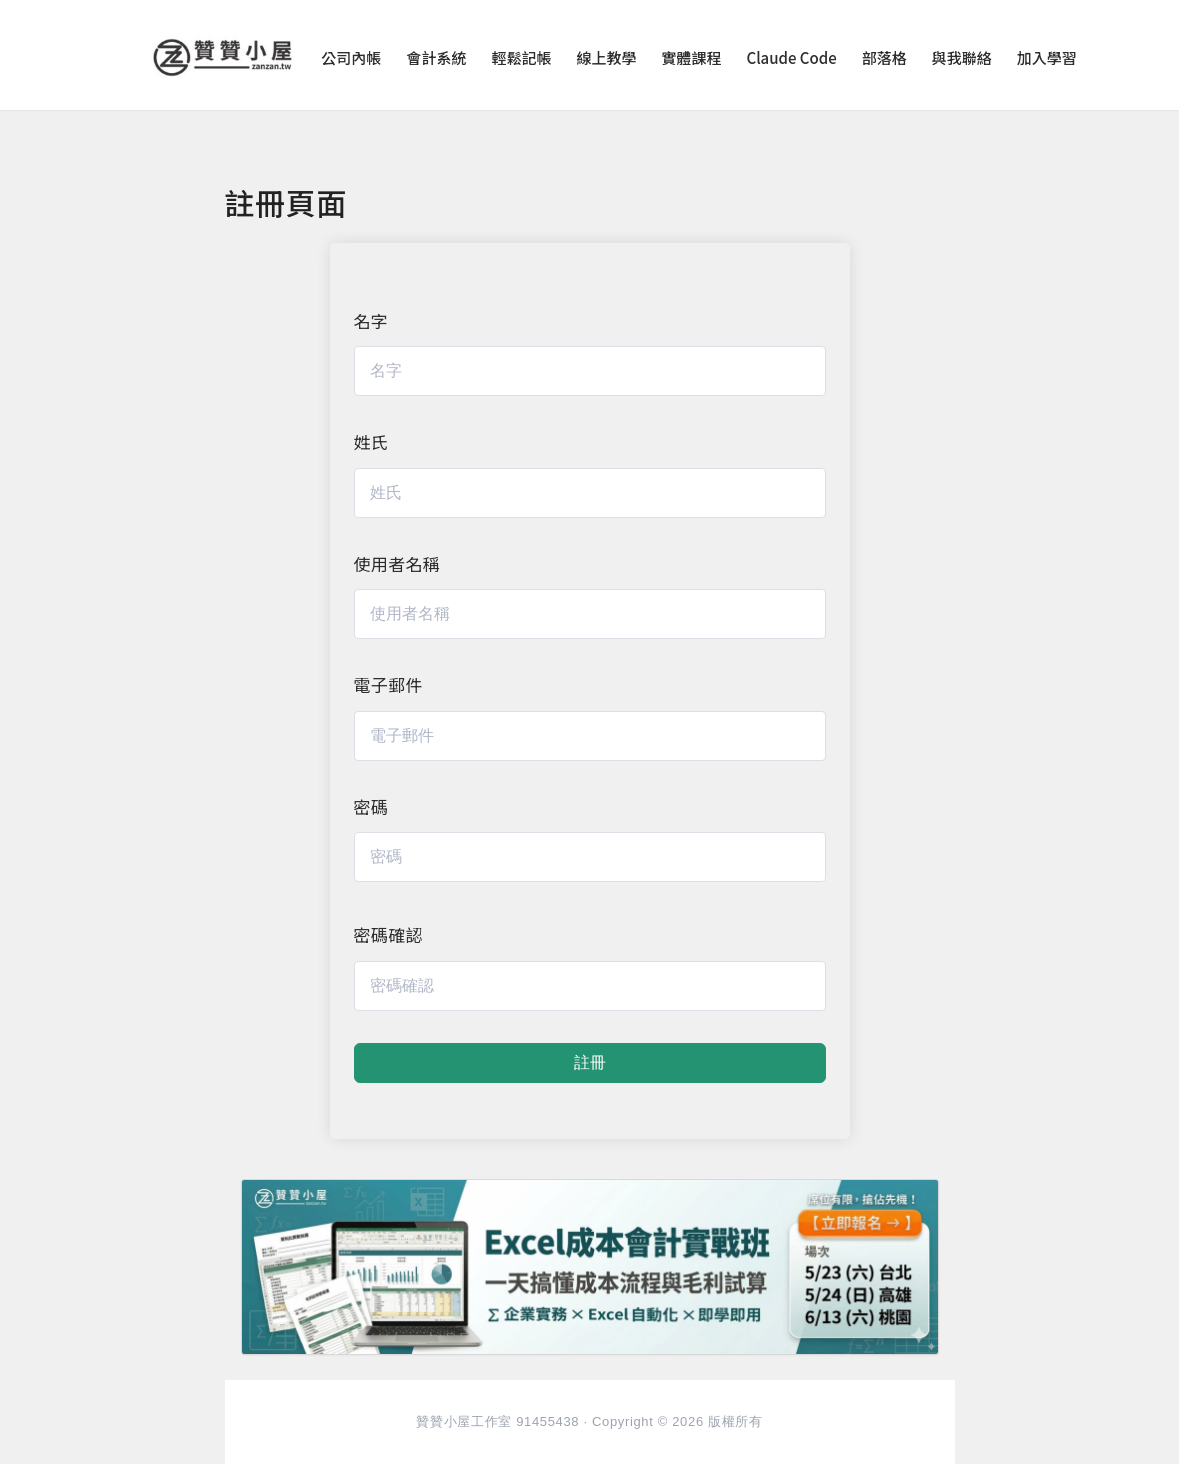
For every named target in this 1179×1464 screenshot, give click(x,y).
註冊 (590, 1062)
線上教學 (606, 57)
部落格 (884, 57)
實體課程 (691, 57)
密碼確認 (388, 934)
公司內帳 (351, 57)
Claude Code (791, 57)
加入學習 (1047, 57)
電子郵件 (388, 684)
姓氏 (371, 441)
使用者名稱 (397, 563)
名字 (371, 320)
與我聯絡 (962, 57)
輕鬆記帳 (521, 57)
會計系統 (436, 57)
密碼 (371, 806)
